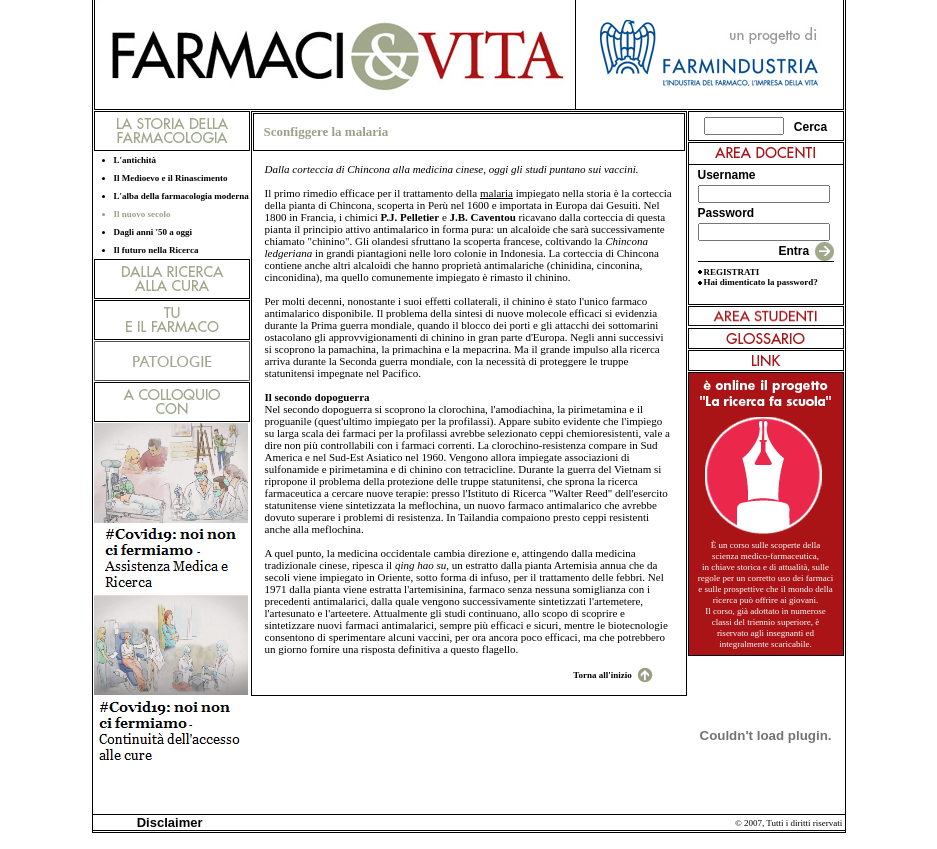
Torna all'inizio (602, 675)
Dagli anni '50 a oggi (153, 232)
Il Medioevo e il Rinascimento (171, 178)
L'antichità (135, 160)
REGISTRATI (732, 272)
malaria (496, 193)
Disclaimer (166, 822)
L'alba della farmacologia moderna (181, 196)
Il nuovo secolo (142, 214)
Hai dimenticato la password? (761, 282)
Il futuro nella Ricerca (156, 250)
